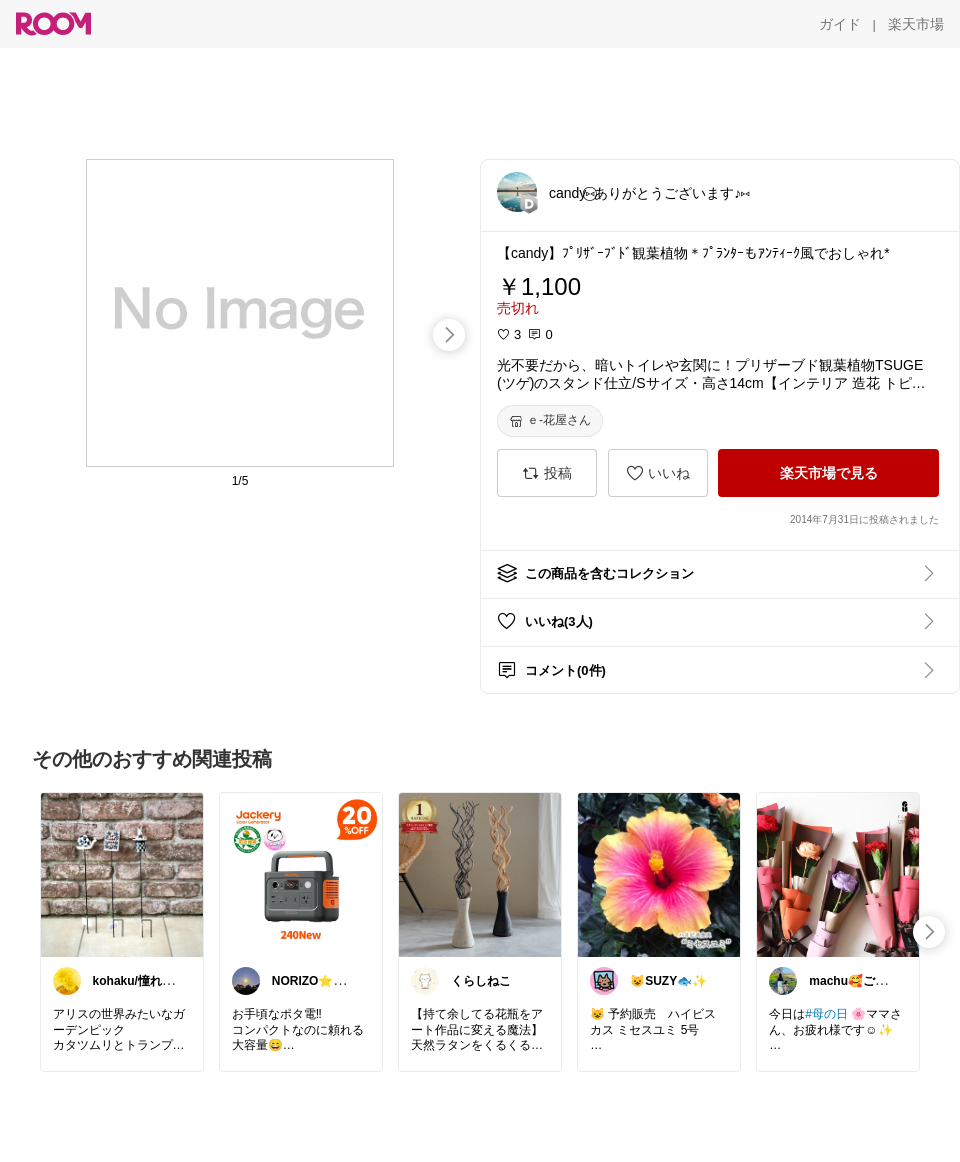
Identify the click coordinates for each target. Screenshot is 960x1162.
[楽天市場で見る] (828, 473)
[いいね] (658, 473)
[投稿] (547, 473)
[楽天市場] (916, 24)
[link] (122, 874)
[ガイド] (840, 24)
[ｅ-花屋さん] (550, 421)
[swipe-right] (449, 335)
